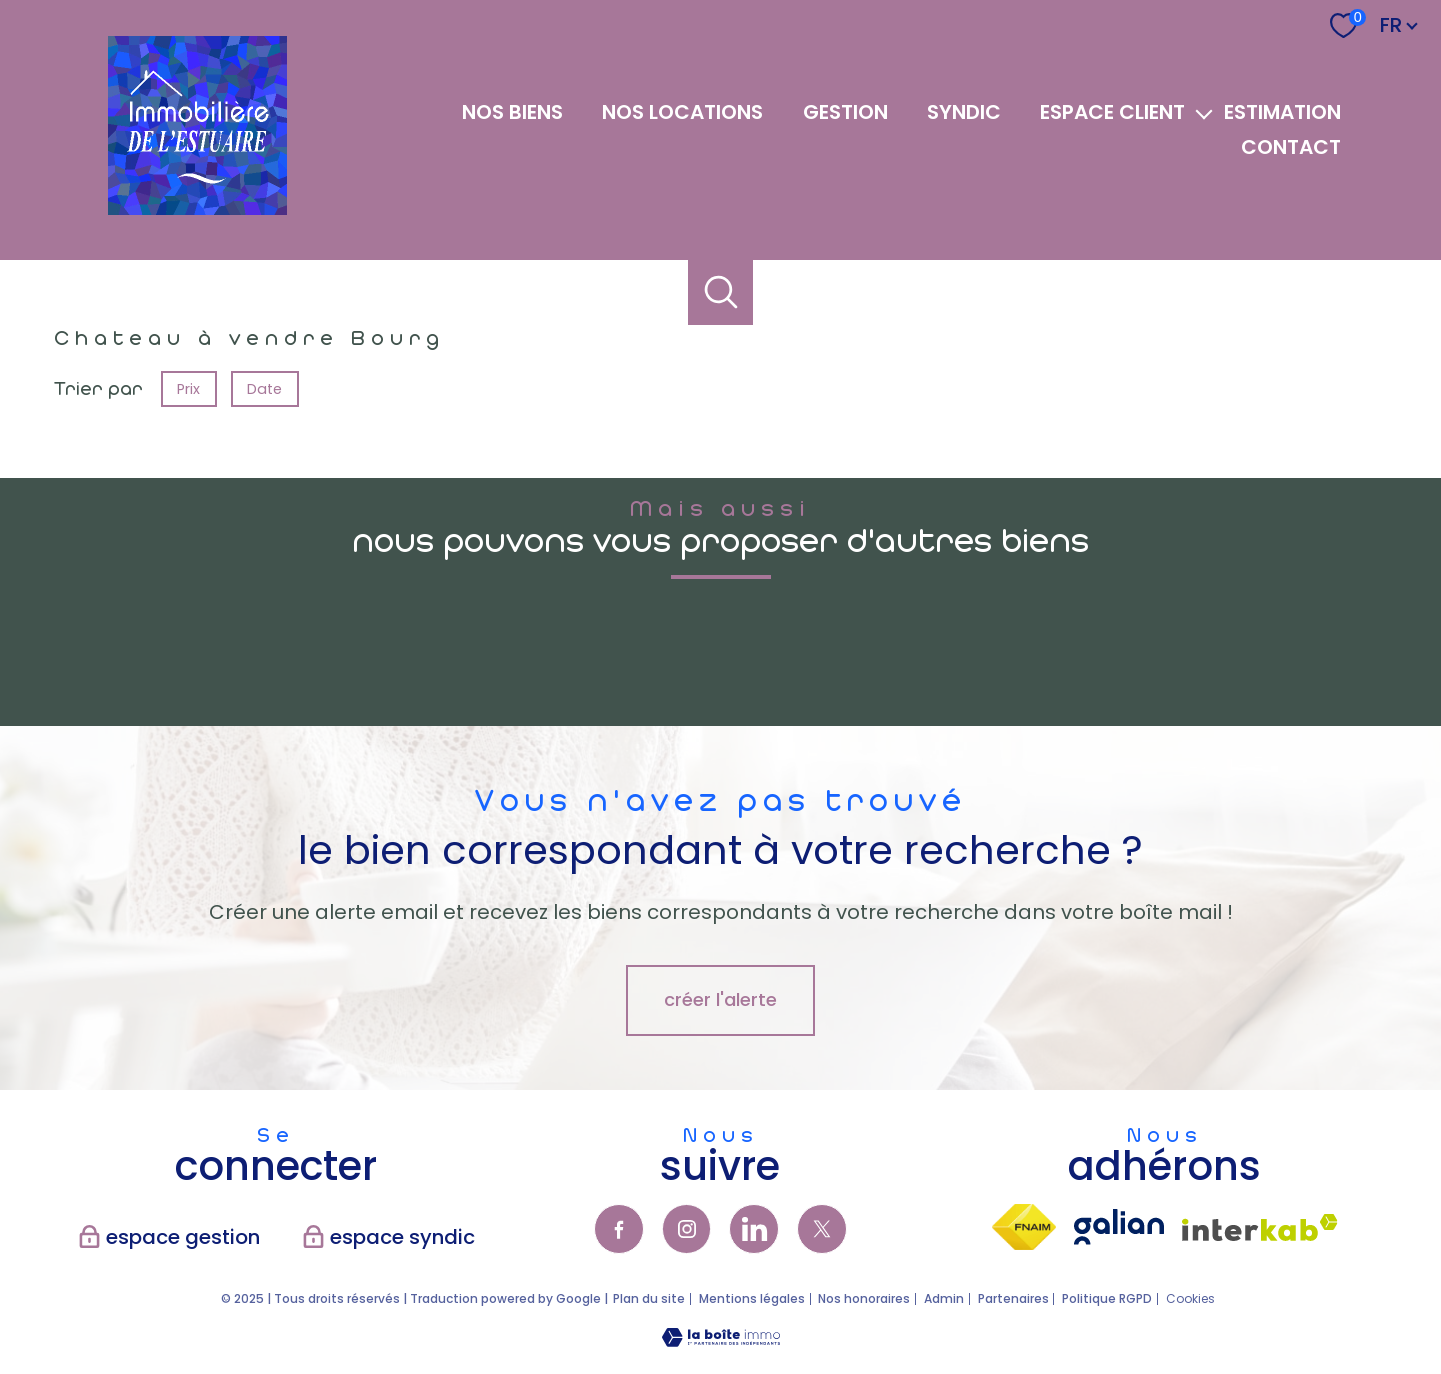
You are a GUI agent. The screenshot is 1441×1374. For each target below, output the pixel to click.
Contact (1291, 147)
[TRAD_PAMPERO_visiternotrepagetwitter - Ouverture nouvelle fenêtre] (822, 1229)
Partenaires (1013, 1298)
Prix (188, 388)
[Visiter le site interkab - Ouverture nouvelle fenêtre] (1260, 1227)
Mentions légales (752, 1298)
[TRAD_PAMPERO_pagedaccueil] (197, 208)
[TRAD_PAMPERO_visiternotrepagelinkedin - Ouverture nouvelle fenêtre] (754, 1229)
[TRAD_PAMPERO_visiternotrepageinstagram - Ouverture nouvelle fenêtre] (687, 1229)
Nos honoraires (864, 1298)
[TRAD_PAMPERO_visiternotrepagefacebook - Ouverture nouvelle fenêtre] (619, 1229)
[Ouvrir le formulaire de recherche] (720, 292)
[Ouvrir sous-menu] (1204, 112)
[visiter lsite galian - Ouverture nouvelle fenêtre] (1119, 1227)
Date (265, 388)
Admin (944, 1298)
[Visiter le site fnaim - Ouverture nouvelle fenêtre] (1023, 1227)
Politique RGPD (1107, 1298)
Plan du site (649, 1298)
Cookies (1190, 1299)
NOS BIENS (512, 112)
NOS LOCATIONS (682, 112)
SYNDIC (964, 112)
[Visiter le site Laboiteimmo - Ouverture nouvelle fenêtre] (721, 1340)
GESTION (845, 112)
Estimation (1282, 112)
